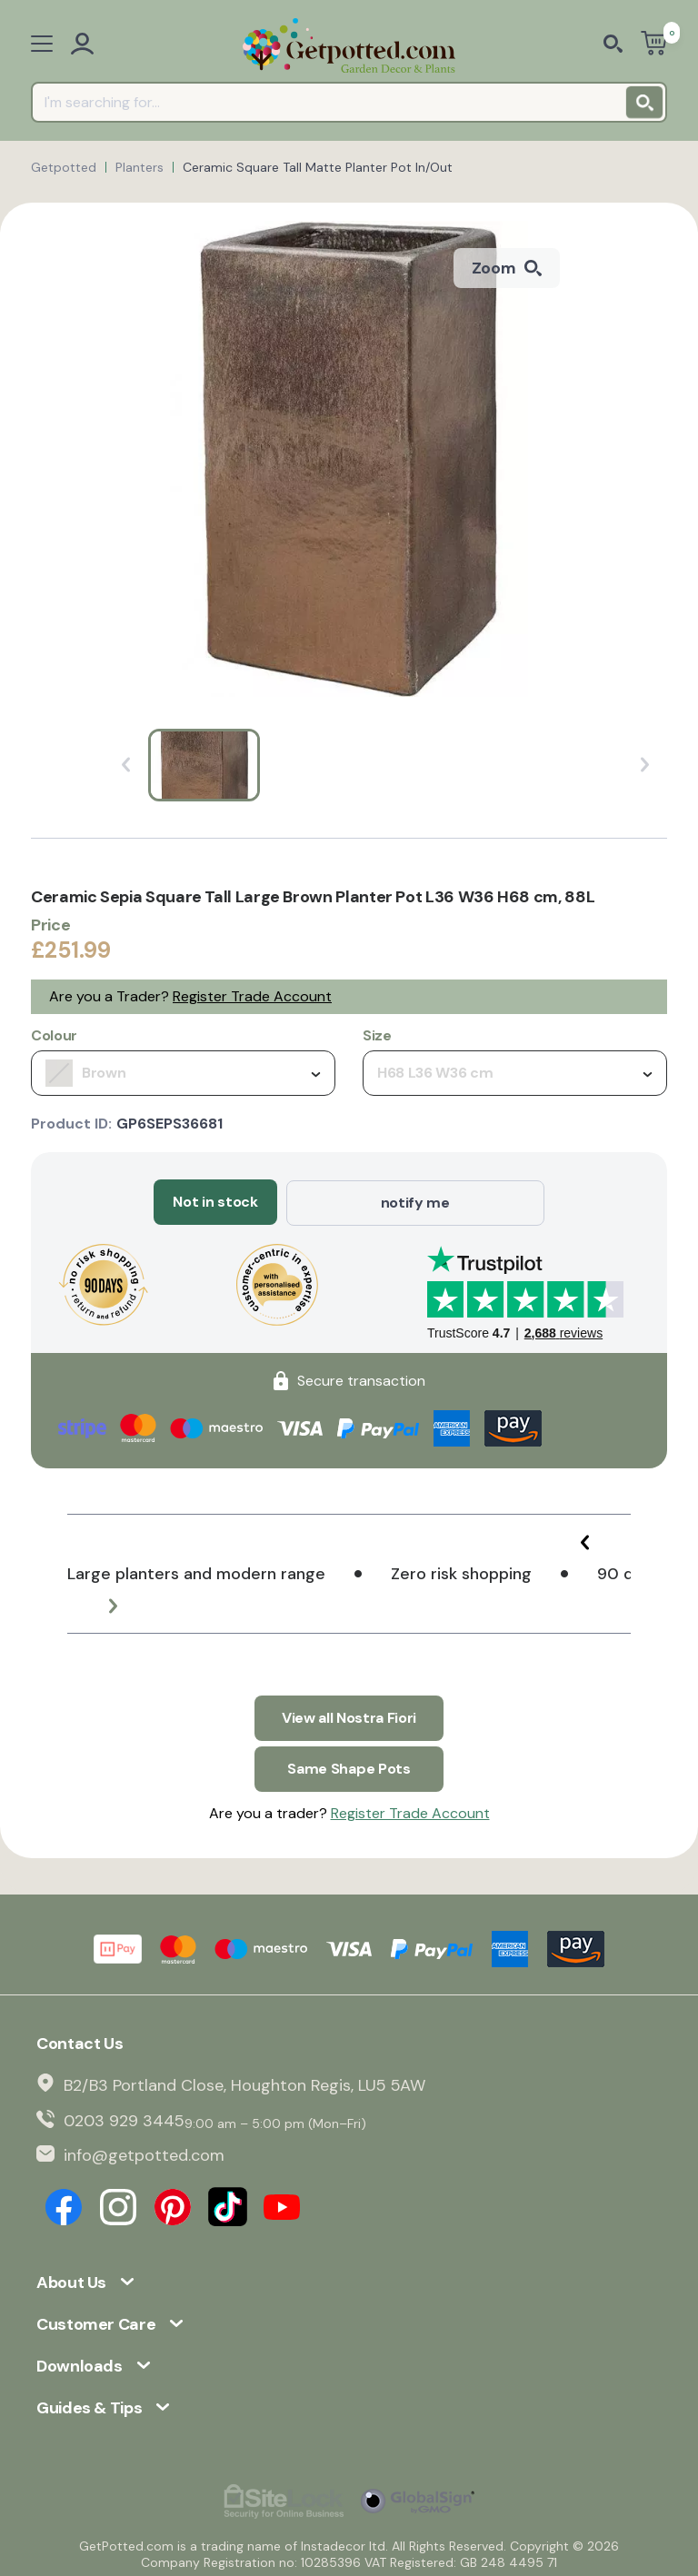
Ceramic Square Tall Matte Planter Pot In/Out (318, 167)
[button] (585, 1541)
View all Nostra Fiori (349, 1716)
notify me (415, 1201)
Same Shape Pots (348, 1765)
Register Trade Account (252, 996)
